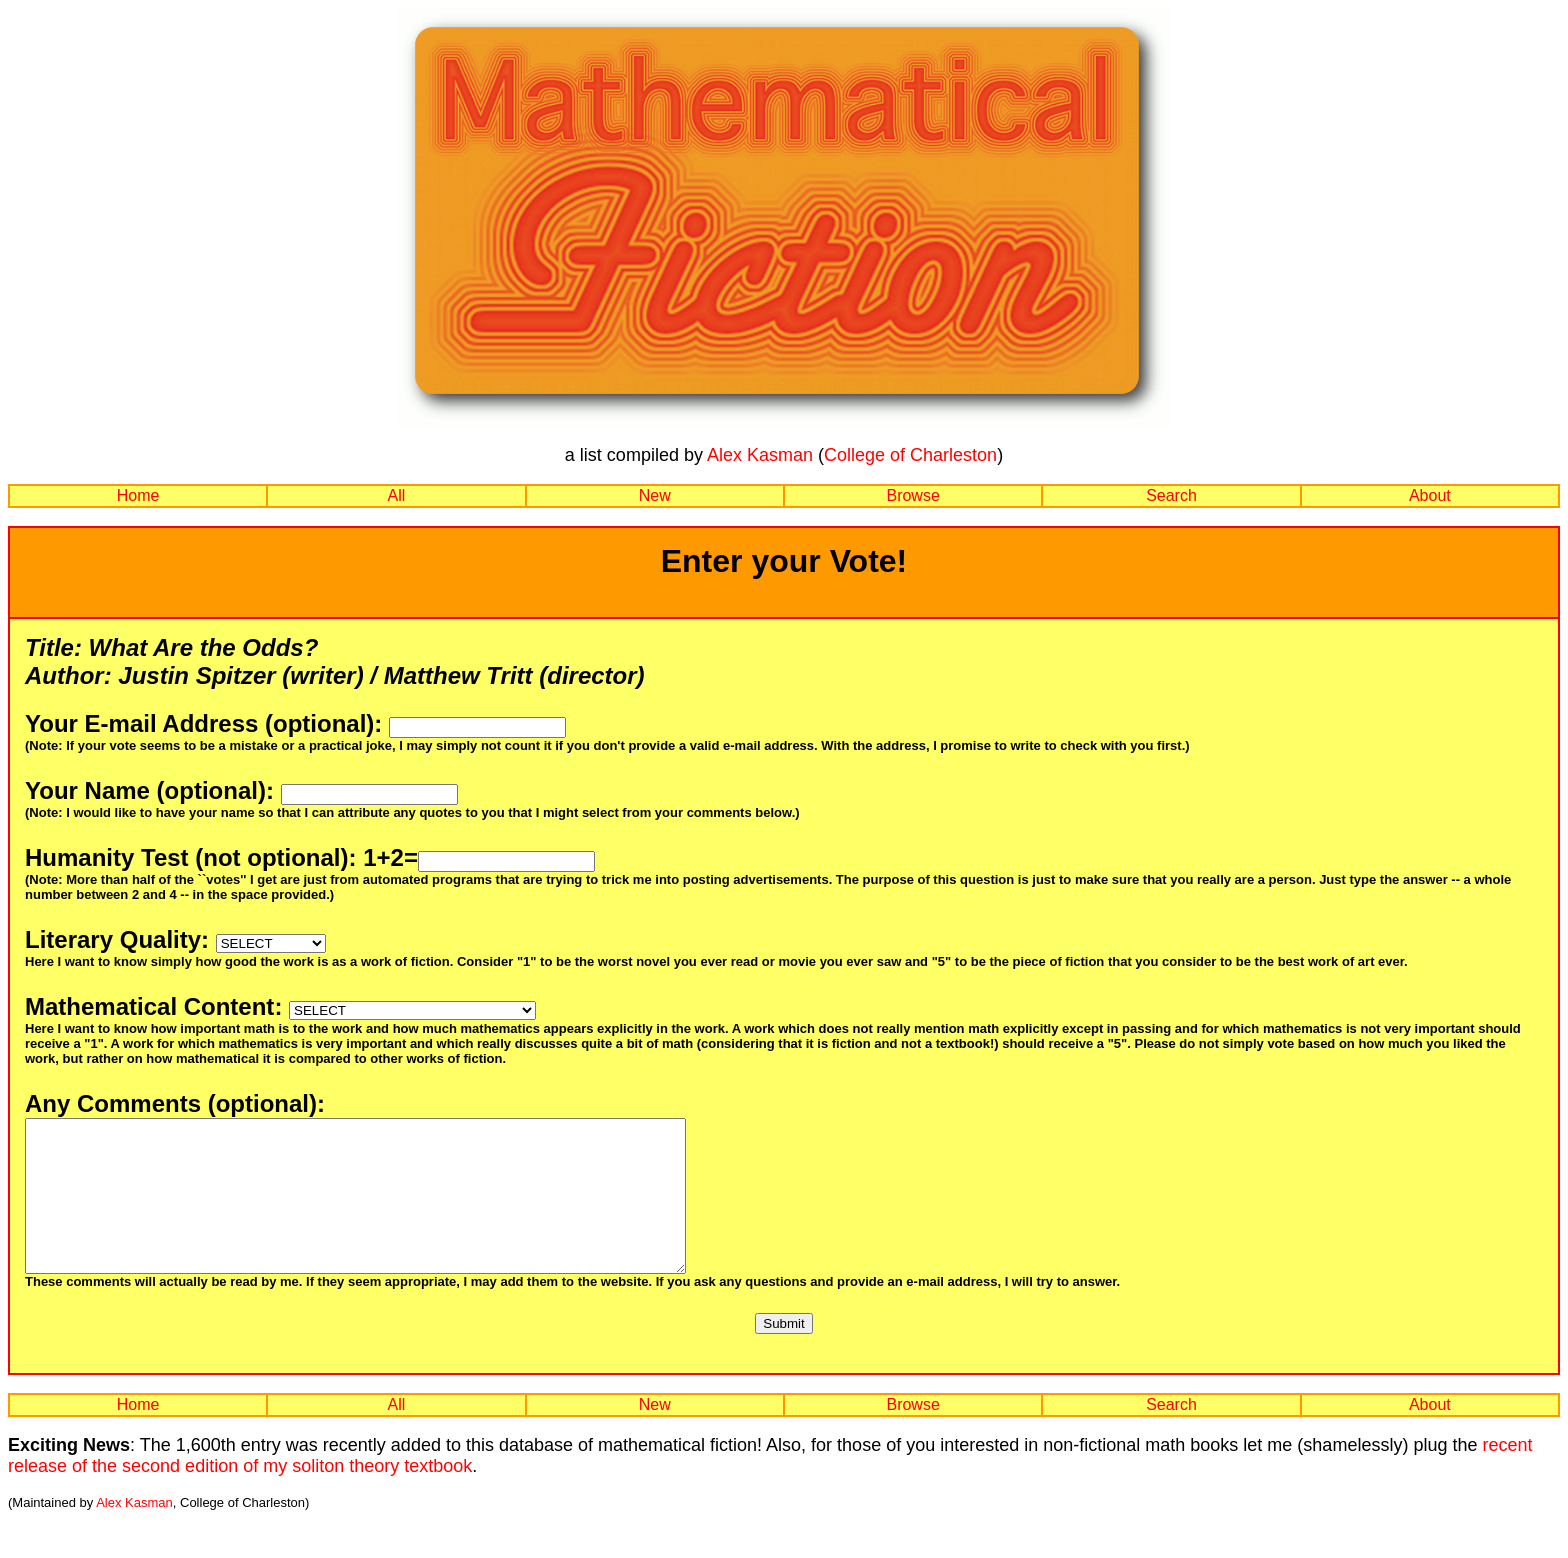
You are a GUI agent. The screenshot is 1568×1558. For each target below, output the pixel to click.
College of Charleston (910, 455)
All (397, 495)
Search (1171, 495)
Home (138, 495)
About (1430, 495)
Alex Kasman (760, 455)
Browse (912, 495)
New (655, 495)
